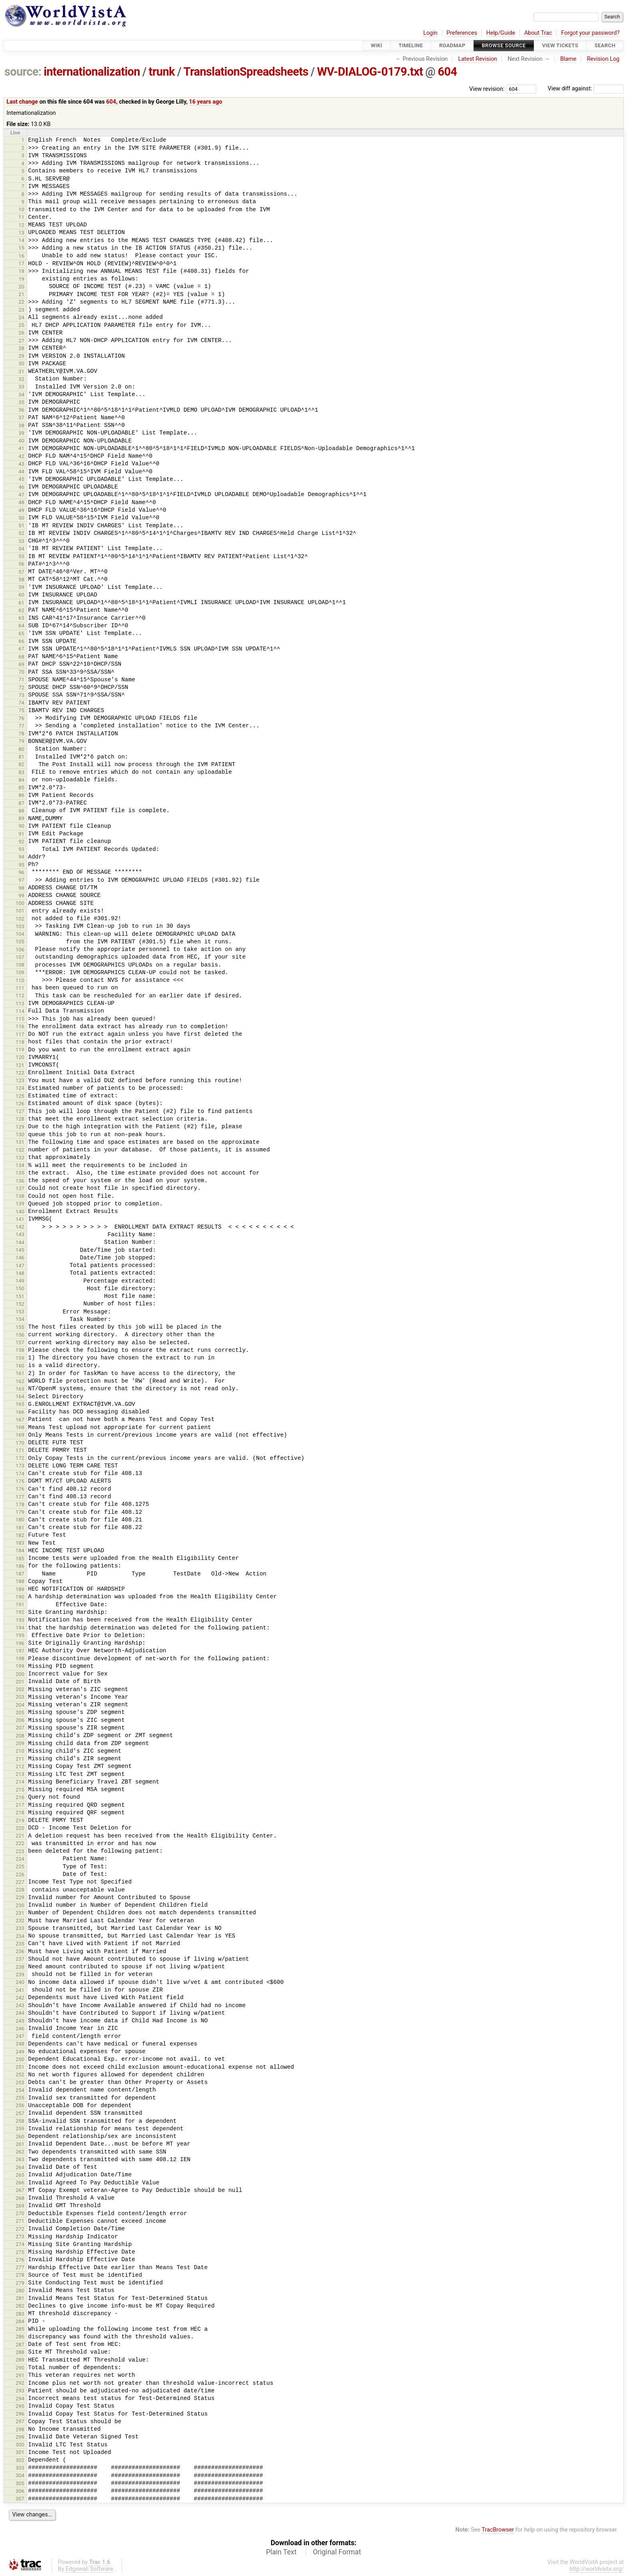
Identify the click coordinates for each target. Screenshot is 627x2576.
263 (20, 2159)
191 (20, 1604)
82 (21, 764)
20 (21, 287)
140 (20, 1212)
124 (20, 1088)
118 (20, 1042)
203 (20, 1697)
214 (20, 1782)
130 (20, 1134)
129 (20, 1127)
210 (20, 1751)
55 (21, 556)
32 (21, 379)
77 (21, 726)
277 (20, 2267)
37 (21, 417)
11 (21, 217)
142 (20, 1227)
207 (20, 1728)
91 (21, 834)
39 (21, 433)
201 (20, 1682)
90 (21, 826)
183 (20, 1543)
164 (20, 1396)
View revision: (487, 88)
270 (20, 2213)
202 (20, 1689)
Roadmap (452, 45)
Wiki (376, 45)
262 (20, 2152)
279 (20, 2283)
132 (20, 1150)
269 (20, 2206)
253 (20, 2083)
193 (20, 1620)
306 (20, 2491)
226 (20, 1874)
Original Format (337, 2552)
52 (21, 533)
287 (20, 2345)
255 (20, 2098)
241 (20, 1990)
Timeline (411, 45)
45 (21, 479)
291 (20, 2375)
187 (20, 1574)
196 (20, 1643)
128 (20, 1119)
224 (20, 1859)
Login (430, 33)
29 (21, 356)
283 (20, 2314)
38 (21, 425)
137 (20, 1188)
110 (20, 980)
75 (21, 710)
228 (20, 1890)
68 (21, 657)
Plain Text (281, 2552)
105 (20, 942)
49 (21, 510)
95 (21, 865)
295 (20, 2406)
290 (20, 2368)
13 (21, 233)
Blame (568, 59)
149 (20, 1281)
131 (20, 1142)
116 (20, 1026)
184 (20, 1550)
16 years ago (205, 101)
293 (20, 2391)
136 (20, 1181)
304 (20, 2475)
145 (20, 1250)
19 (21, 279)
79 (21, 741)
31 (21, 371)
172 (20, 1458)
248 (20, 2044)
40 (21, 441)
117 (20, 1034)
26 (21, 333)
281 (20, 2298)
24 (21, 317)
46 (21, 487)
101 (20, 911)
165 (20, 1404)
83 (21, 772)
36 (21, 410)
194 (20, 1628)
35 (21, 402)
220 (20, 1828)
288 (20, 2352)
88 (21, 811)
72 (21, 688)
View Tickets (560, 45)
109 (20, 972)
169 (20, 1435)
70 (21, 672)
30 (21, 363)
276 (20, 2260)
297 (20, 2421)
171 (20, 1450)
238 (20, 1967)
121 (20, 1065)
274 (20, 2244)
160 (20, 1366)
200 (20, 1674)
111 (20, 988)
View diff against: (586, 88)
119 (20, 1050)
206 (20, 1720)
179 (20, 1512)
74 (21, 703)
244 (20, 2013)
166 (20, 1412)
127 (20, 1111)
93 (21, 849)
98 (21, 888)
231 (20, 1913)
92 (21, 842)
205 (20, 1712)
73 (21, 695)
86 (21, 795)
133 (20, 1158)
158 (20, 1350)
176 (20, 1489)
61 (21, 603)
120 (20, 1057)
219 (20, 1820)
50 (21, 518)
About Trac (538, 33)
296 (20, 2414)
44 (21, 471)
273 (20, 2237)
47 (21, 495)
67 (21, 649)
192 (20, 1612)
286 (20, 2337)
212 (20, 1766)
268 (20, 2198)
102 (20, 919)
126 (20, 1104)
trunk (162, 71)
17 (21, 263)
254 (20, 2090)
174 (20, 1474)
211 (20, 1759)
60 (21, 595)
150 (20, 1288)
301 (20, 2452)
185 (20, 1558)
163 (20, 1389)
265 (20, 2175)
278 (20, 2275)
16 (21, 256)
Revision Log (603, 59)
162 (20, 1381)
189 (20, 1589)
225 (20, 1866)
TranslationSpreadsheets (246, 71)
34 (21, 395)
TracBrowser (498, 2529)
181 (20, 1528)
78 (21, 734)
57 (21, 572)
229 (20, 1897)
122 (20, 1073)
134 (20, 1165)
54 (21, 549)
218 (20, 1812)
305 (20, 2483)
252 (20, 2075)
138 (20, 1196)
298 (20, 2429)
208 (20, 1736)
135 (20, 1173)
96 (21, 872)
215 (20, 1790)
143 (20, 1234)
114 (20, 1011)
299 (20, 2437)
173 (20, 1466)
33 (21, 387)
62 (21, 610)
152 (20, 1304)
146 (20, 1258)
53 (21, 541)
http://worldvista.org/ (596, 2569)
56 (21, 564)
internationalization (92, 71)
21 (21, 294)
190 (20, 1597)
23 (21, 310)
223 (20, 1851)
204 (20, 1705)
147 (20, 1266)
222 (20, 1843)
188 (20, 1581)
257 (20, 2113)
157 (20, 1342)
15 (21, 248)
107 (20, 957)
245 (20, 2021)
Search (605, 45)
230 (20, 1905)
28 (21, 348)
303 (20, 2468)
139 (20, 1204)
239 (20, 1975)
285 (20, 2329)
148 (20, 1273)
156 (20, 1335)
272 (20, 2229)
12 (21, 225)
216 (20, 1797)
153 (20, 1312)
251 (20, 2067)
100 (20, 903)
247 (20, 2036)
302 (20, 2460)
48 (21, 502)
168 (20, 1427)
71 (21, 680)
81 (21, 757)
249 (20, 2052)
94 (21, 857)
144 (20, 1242)
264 (20, 2167)
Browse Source (504, 45)
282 (20, 2306)
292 (20, 2383)
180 (20, 1520)
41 (21, 448)
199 (20, 1666)
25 (21, 325)
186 (20, 1566)
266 (20, 2183)
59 (21, 587)
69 (21, 664)
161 (20, 1373)
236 (20, 1951)
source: (23, 71)
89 (21, 818)
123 (20, 1080)
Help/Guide (500, 33)
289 (20, 2360)
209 (20, 1743)
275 (20, 2252)
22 (21, 302)
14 (21, 240)
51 (21, 525)
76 (21, 718)
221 (20, 1836)
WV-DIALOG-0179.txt (370, 71)
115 (20, 1019)
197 (20, 1651)
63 (21, 618)
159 (20, 1358)
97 (21, 880)
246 (20, 2029)
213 (20, 1774)
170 (20, 1443)
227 (20, 1882)
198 (20, 1658)
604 (447, 71)
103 (20, 926)
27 (21, 341)
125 (20, 1096)
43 (21, 464)
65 (21, 633)
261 (20, 2144)
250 (20, 2059)
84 (21, 780)
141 (20, 1219)
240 (20, 1982)
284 (20, 2321)
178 (20, 1504)
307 (20, 2499)
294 (20, 2399)
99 (21, 896)
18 (21, 271)
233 (20, 1928)
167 (20, 1420)
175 (20, 1481)
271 (20, 2221)
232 (20, 1920)
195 (20, 1635)
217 (20, 1805)
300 (20, 2445)
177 (20, 1497)
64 (21, 625)
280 (20, 2291)
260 (20, 2137)
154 (20, 1319)
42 (21, 456)
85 (21, 788)
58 (21, 579)
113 (20, 1004)
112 (20, 996)
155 (20, 1327)
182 (20, 1535)
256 (20, 2105)
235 (20, 1944)
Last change (22, 101)
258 (20, 2121)
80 (21, 749)
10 (21, 209)
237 (20, 1959)
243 (20, 2005)
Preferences (461, 33)
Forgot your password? (590, 33)
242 (20, 1998)
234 (20, 1936)
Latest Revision (477, 59)
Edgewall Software (89, 2569)
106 (20, 950)
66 (21, 641)
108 (20, 965)
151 (20, 1296)
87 (21, 803)
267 (20, 2190)
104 (20, 934)
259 (20, 2129)
